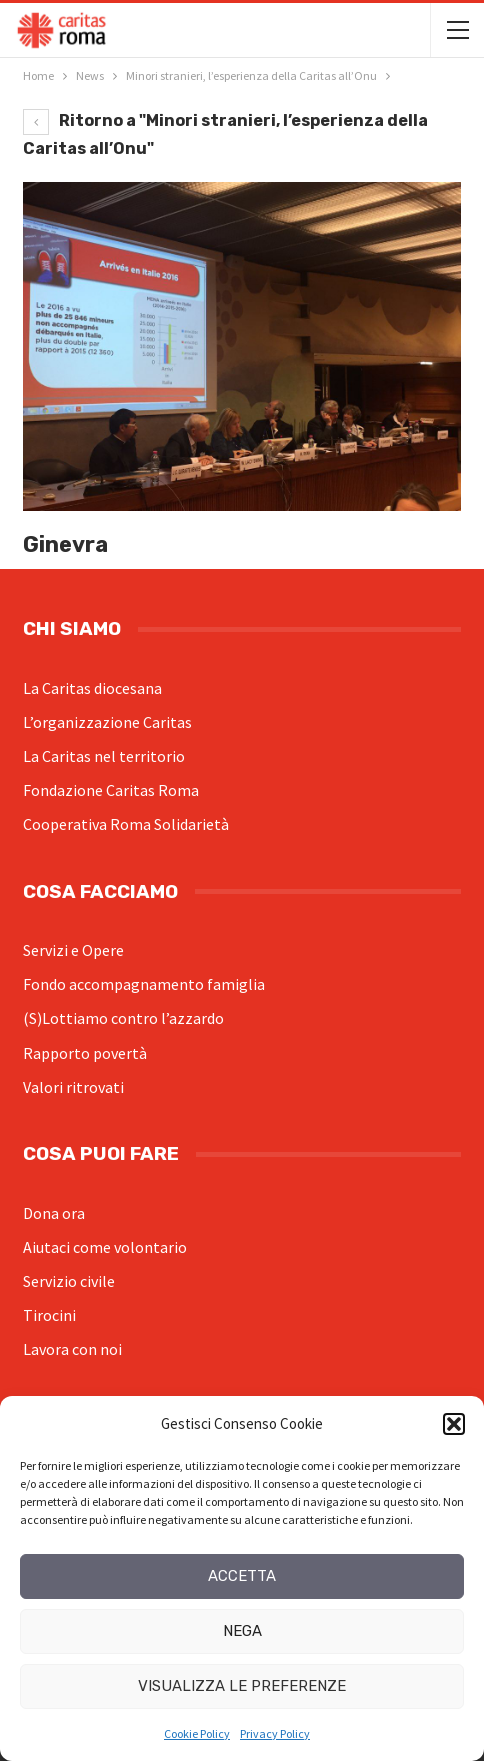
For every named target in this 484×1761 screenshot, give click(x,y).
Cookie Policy (197, 1733)
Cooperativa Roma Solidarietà (126, 824)
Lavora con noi (72, 1349)
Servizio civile (69, 1281)
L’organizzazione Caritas (107, 722)
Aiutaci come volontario (105, 1247)
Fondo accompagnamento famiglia (144, 984)
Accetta (242, 1576)
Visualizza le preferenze (242, 1686)
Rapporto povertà (85, 1053)
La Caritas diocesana (92, 688)
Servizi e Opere (73, 950)
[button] (454, 1424)
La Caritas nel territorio (104, 756)
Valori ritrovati (73, 1087)
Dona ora (54, 1213)
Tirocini (49, 1315)
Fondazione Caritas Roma (111, 790)
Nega (242, 1631)
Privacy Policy (275, 1733)
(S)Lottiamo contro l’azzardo (123, 1018)
